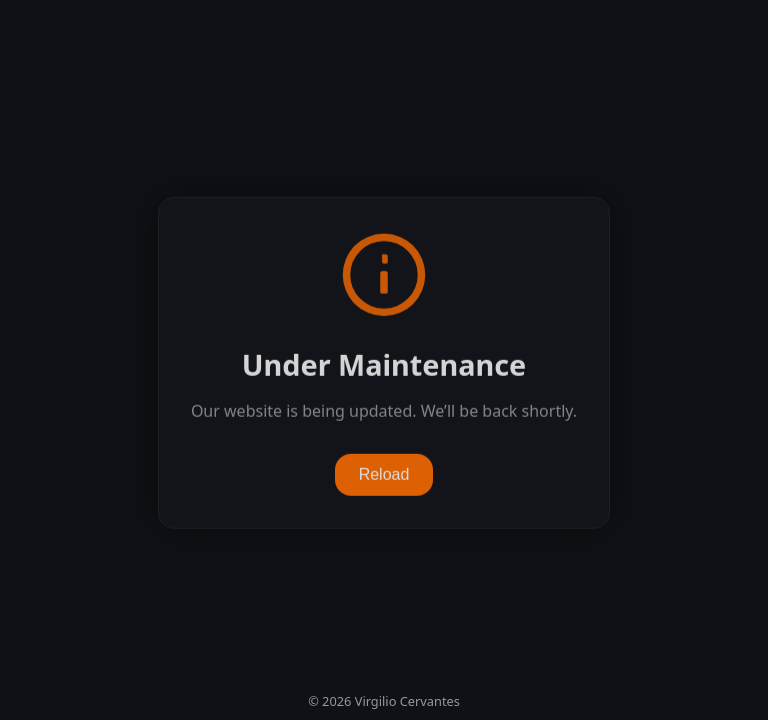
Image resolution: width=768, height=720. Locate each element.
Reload (384, 474)
